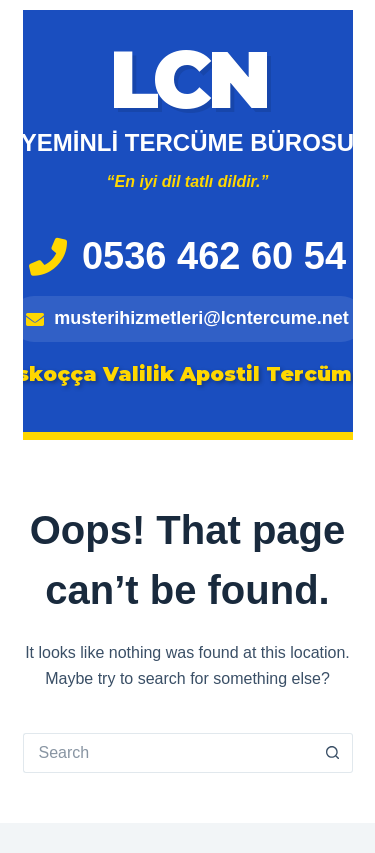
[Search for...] (168, 753)
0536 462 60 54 (187, 256)
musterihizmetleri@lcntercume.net (187, 318)
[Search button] (333, 753)
